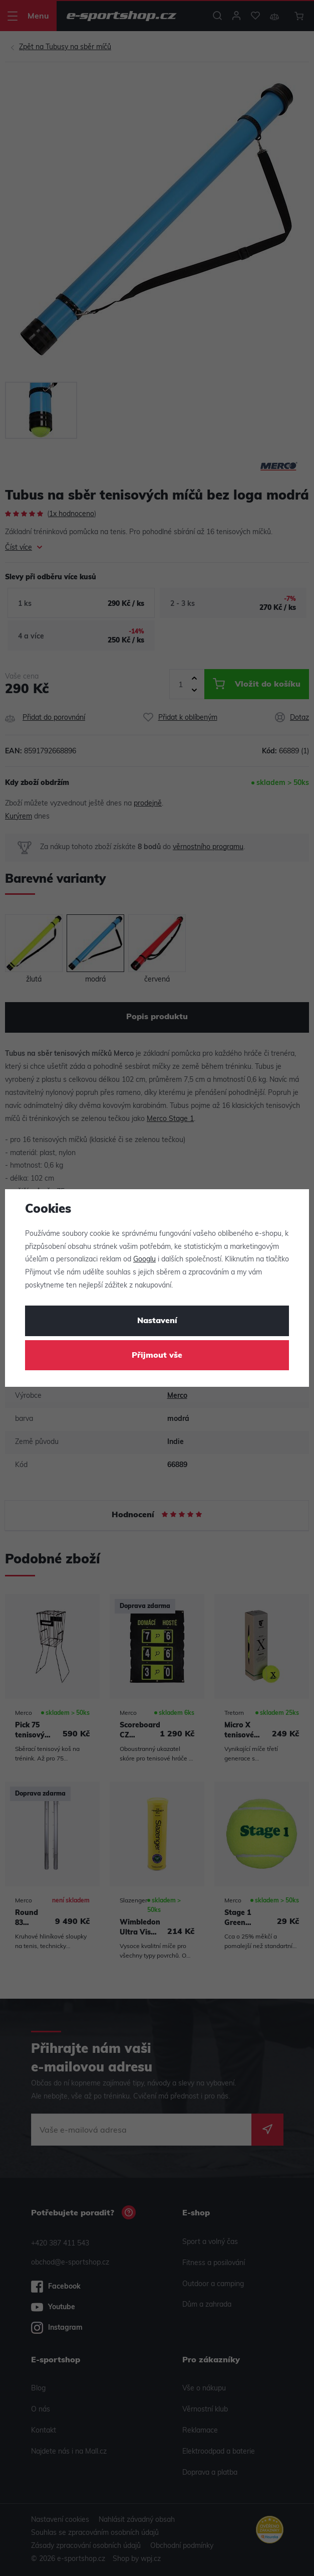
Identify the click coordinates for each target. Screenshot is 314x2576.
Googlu (144, 1259)
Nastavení (157, 1321)
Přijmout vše (157, 1356)
